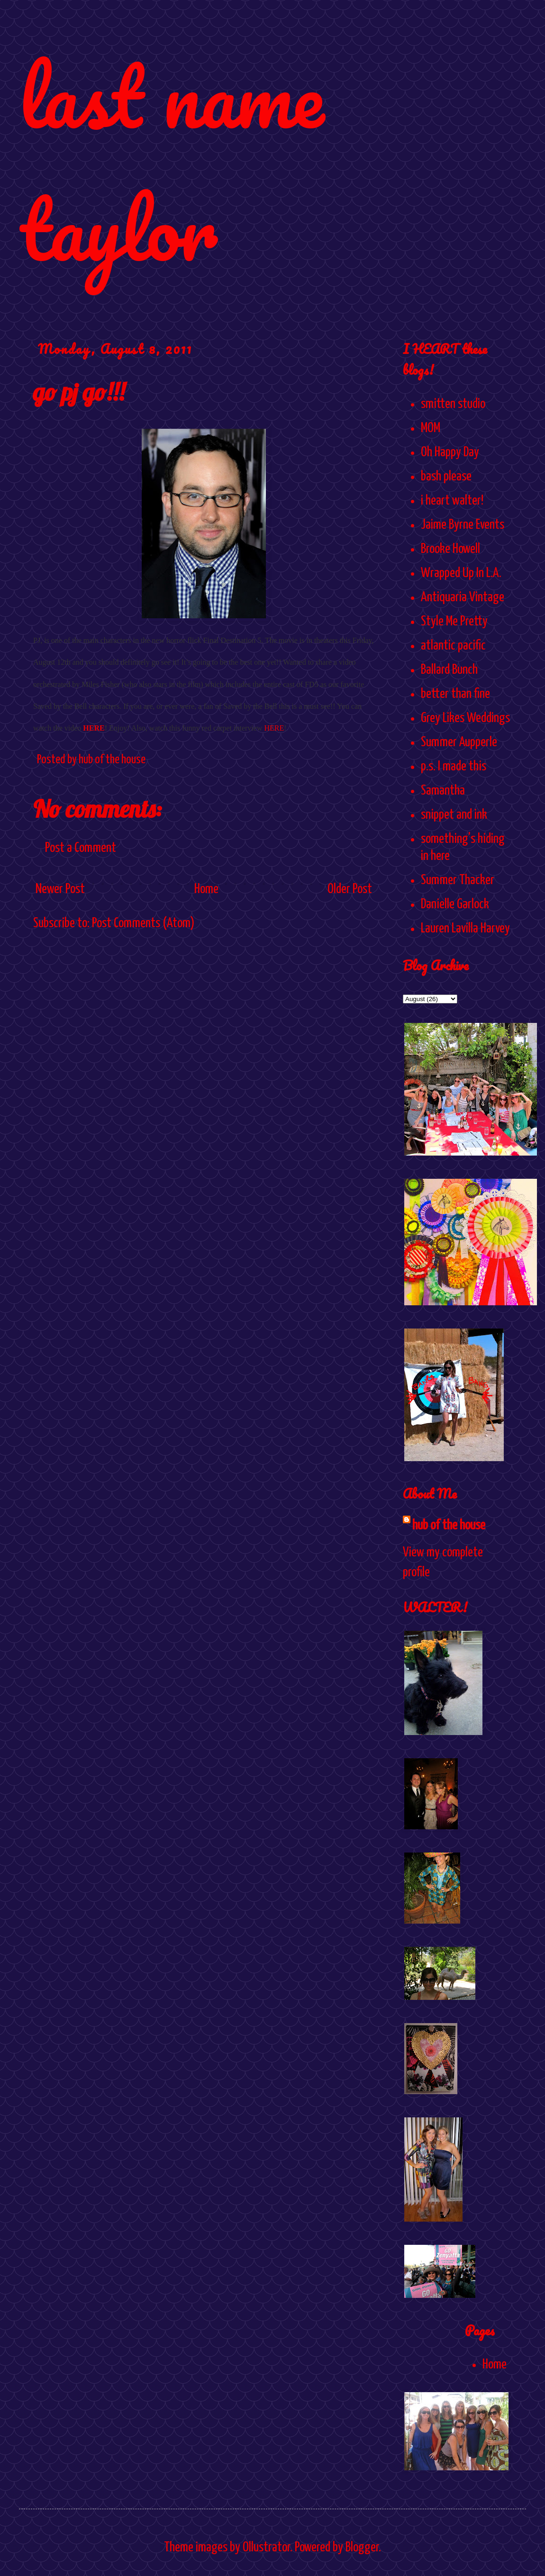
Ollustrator (266, 2547)
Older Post (349, 889)
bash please (446, 476)
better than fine (455, 694)
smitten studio (453, 404)
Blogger (362, 2547)
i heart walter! (452, 500)
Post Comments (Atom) (143, 923)
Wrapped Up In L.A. (461, 573)
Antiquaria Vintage (462, 597)
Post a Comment (80, 848)
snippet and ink (454, 815)
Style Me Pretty (454, 621)
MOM (430, 428)
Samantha (443, 790)
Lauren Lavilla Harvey (465, 928)
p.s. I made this (453, 766)
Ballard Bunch (449, 670)
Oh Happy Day (450, 452)
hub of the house (448, 1525)
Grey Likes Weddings (465, 718)
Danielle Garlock (455, 904)
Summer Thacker (457, 880)
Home (206, 889)
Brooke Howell (450, 549)
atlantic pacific (453, 645)
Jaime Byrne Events (462, 525)
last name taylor (171, 162)
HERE (93, 728)
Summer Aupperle (459, 742)
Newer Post (60, 889)
